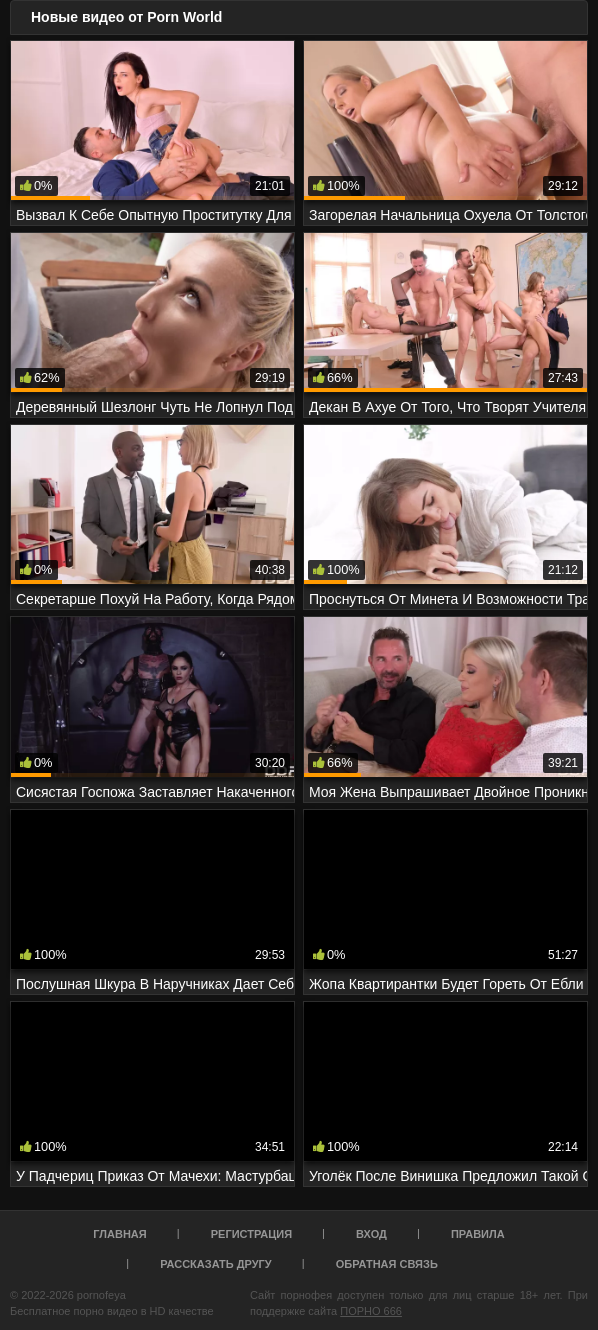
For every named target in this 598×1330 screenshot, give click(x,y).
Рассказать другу (216, 1264)
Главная (119, 1234)
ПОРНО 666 (371, 1311)
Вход (371, 1234)
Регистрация (251, 1234)
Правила (478, 1234)
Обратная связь (387, 1264)
